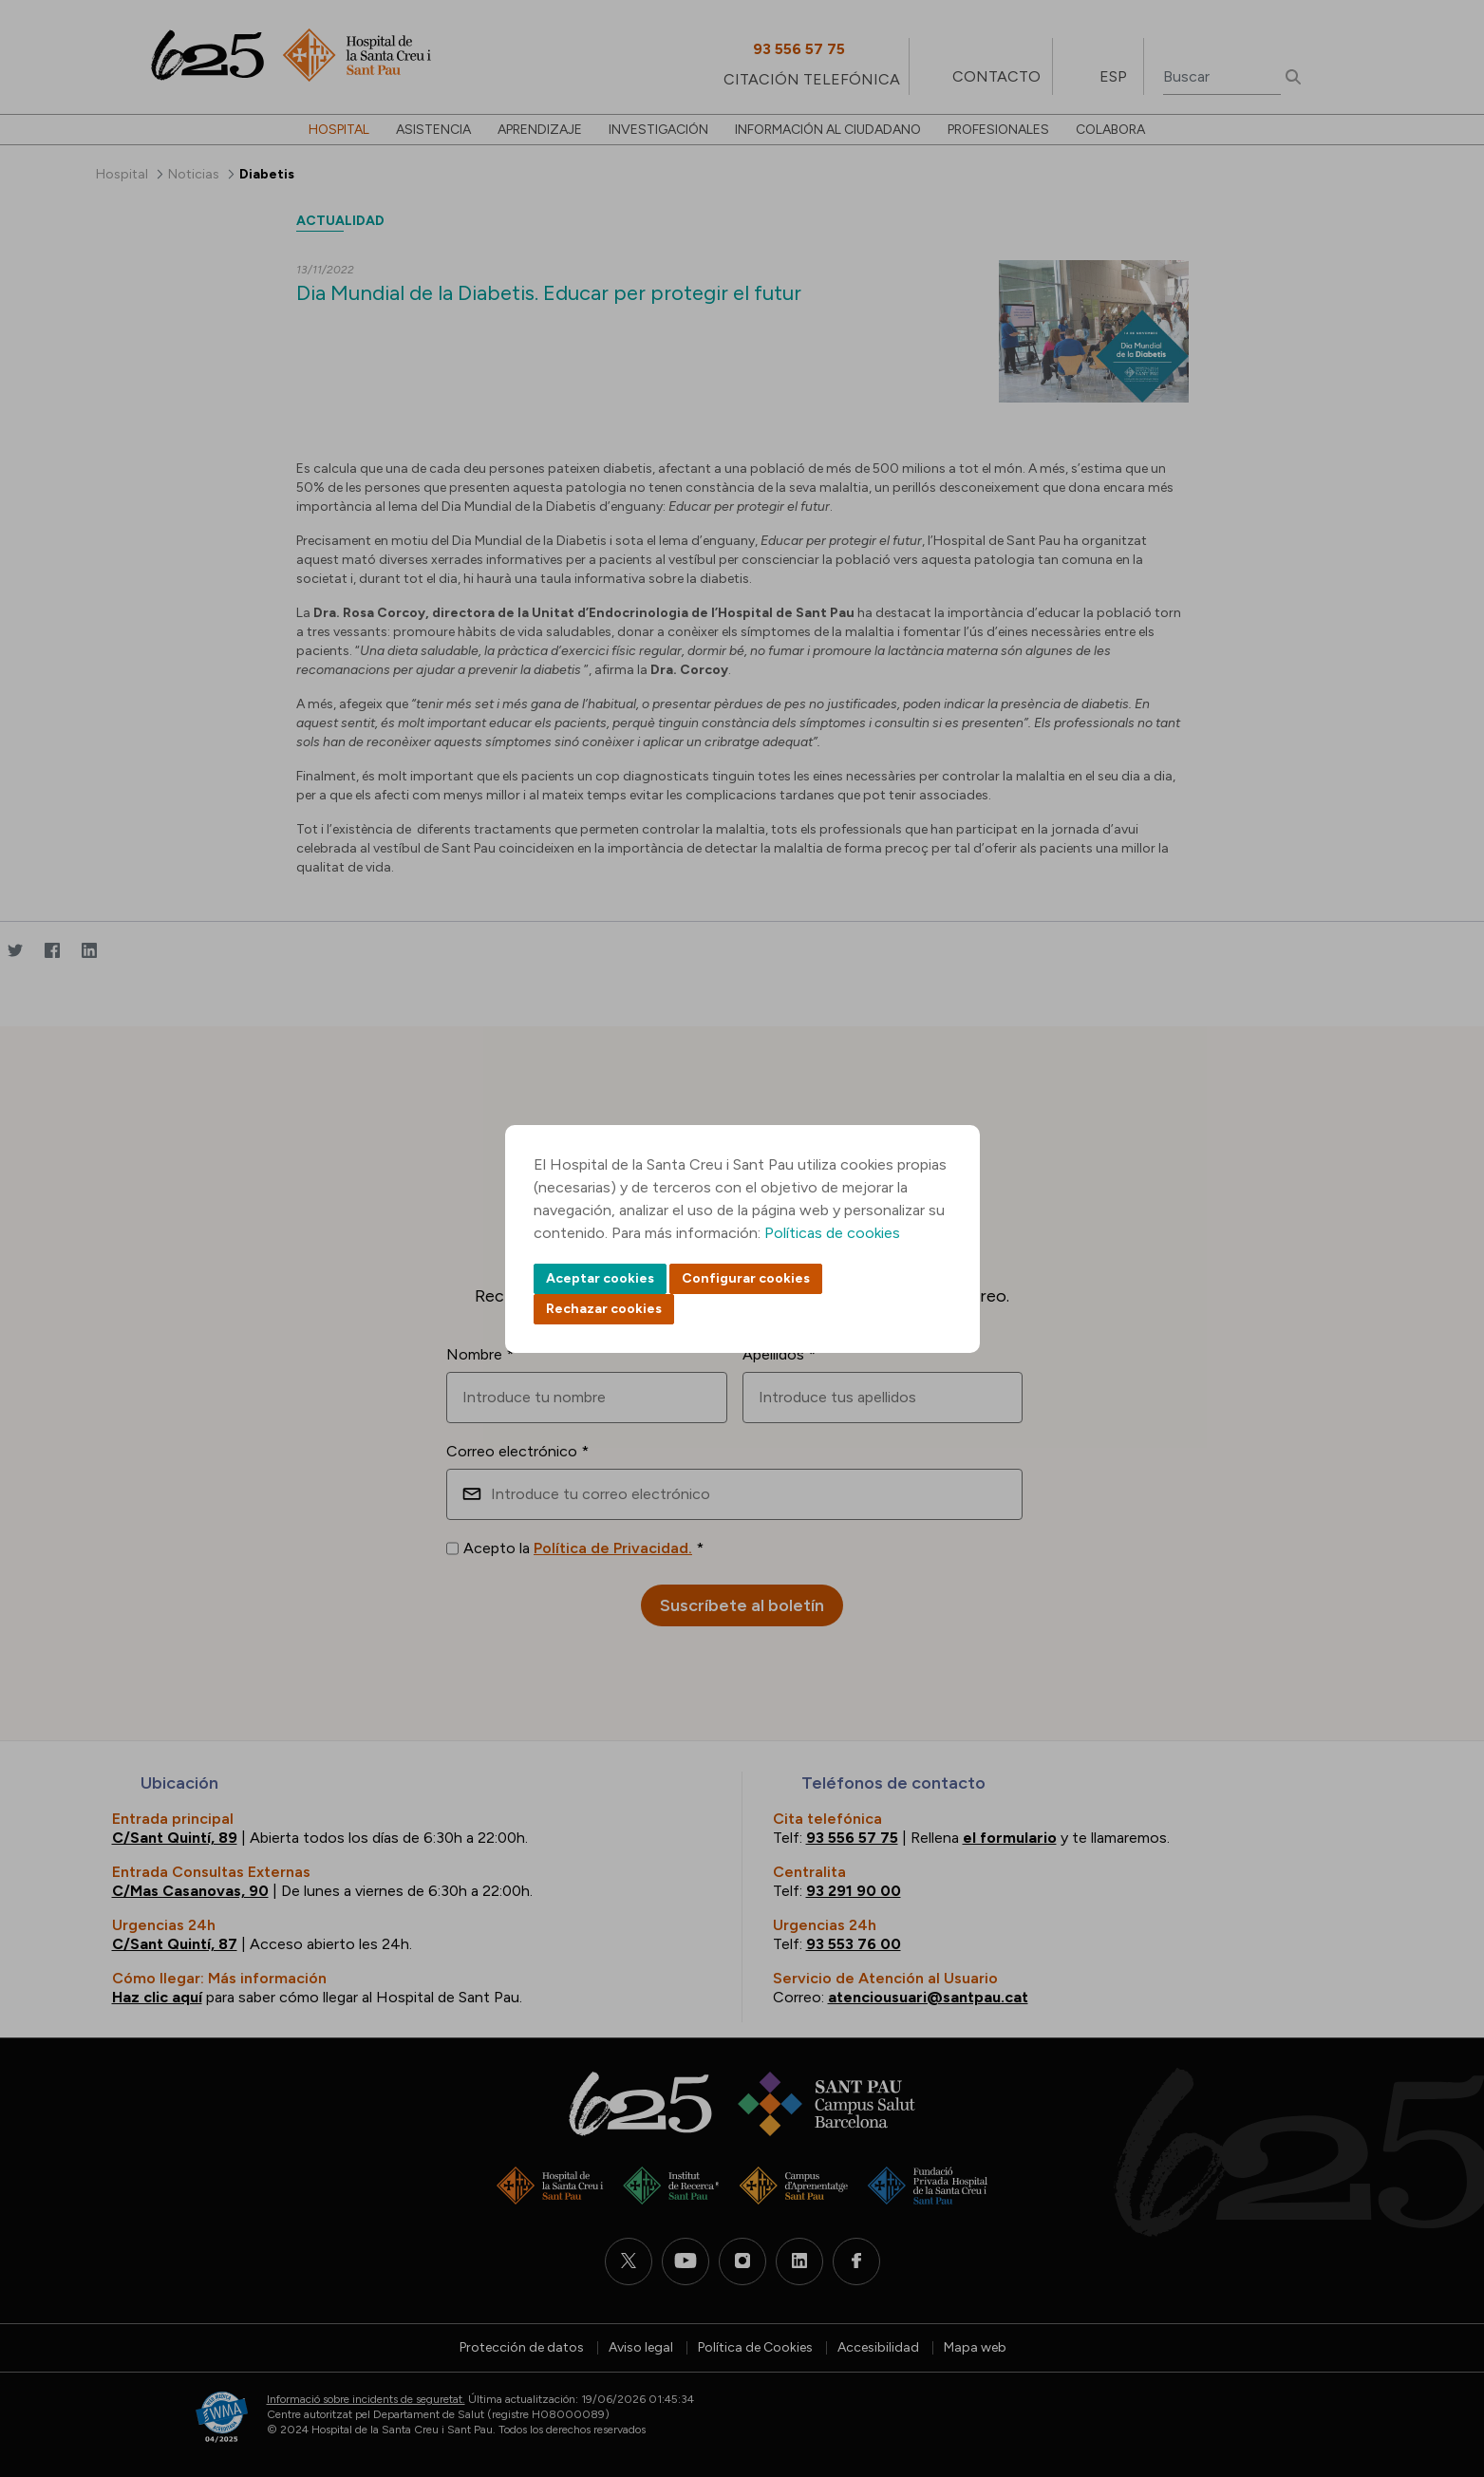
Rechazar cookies (604, 1309)
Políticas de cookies (832, 1233)
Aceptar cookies (600, 1278)
